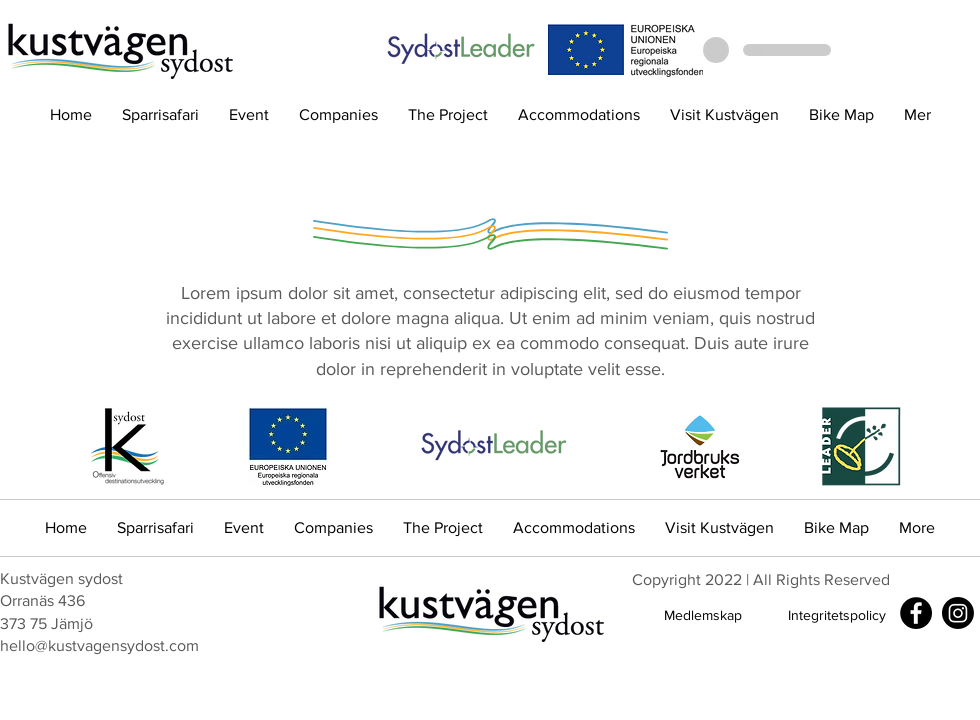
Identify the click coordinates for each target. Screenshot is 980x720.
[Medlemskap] (703, 615)
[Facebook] (916, 613)
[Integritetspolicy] (837, 615)
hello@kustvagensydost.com (99, 645)
